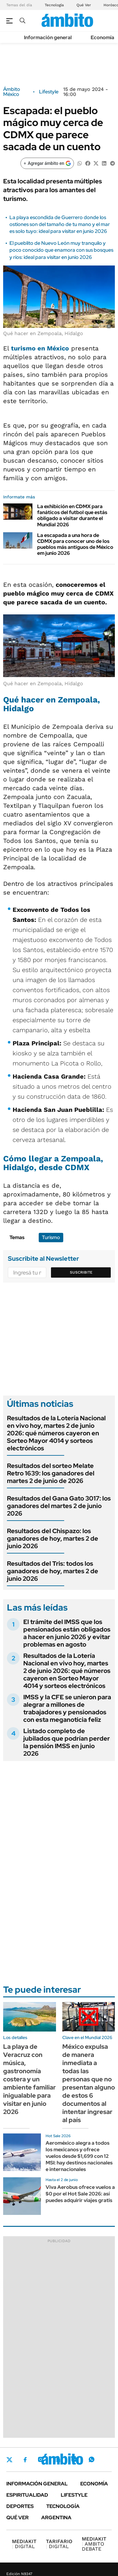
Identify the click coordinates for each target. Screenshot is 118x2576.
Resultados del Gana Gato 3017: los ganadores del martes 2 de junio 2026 (59, 1505)
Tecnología (54, 5)
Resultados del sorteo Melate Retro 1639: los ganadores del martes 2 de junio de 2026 (50, 1473)
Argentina (56, 2517)
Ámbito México (11, 92)
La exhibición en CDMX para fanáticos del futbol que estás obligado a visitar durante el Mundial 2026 (72, 515)
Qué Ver (83, 5)
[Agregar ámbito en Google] (47, 163)
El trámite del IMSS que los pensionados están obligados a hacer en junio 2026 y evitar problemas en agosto (66, 1633)
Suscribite (81, 1272)
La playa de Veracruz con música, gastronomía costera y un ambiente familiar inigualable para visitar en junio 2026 (29, 2079)
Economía (102, 37)
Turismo (51, 1237)
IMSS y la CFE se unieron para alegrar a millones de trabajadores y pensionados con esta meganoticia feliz (67, 1708)
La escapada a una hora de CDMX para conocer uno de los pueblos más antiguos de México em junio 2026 (75, 544)
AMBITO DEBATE (94, 2544)
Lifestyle (49, 91)
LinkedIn (57, 2459)
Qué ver (17, 2517)
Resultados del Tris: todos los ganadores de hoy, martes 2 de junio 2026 (52, 1571)
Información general (48, 37)
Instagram (40, 2459)
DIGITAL (24, 2543)
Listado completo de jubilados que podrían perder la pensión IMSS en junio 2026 (66, 1742)
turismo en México (40, 348)
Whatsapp (91, 2459)
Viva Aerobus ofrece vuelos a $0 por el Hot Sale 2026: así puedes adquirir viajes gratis (80, 2194)
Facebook (25, 2460)
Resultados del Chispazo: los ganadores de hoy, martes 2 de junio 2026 (52, 1538)
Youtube (74, 2459)
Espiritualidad (27, 2495)
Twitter (9, 2459)
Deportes (20, 2506)
